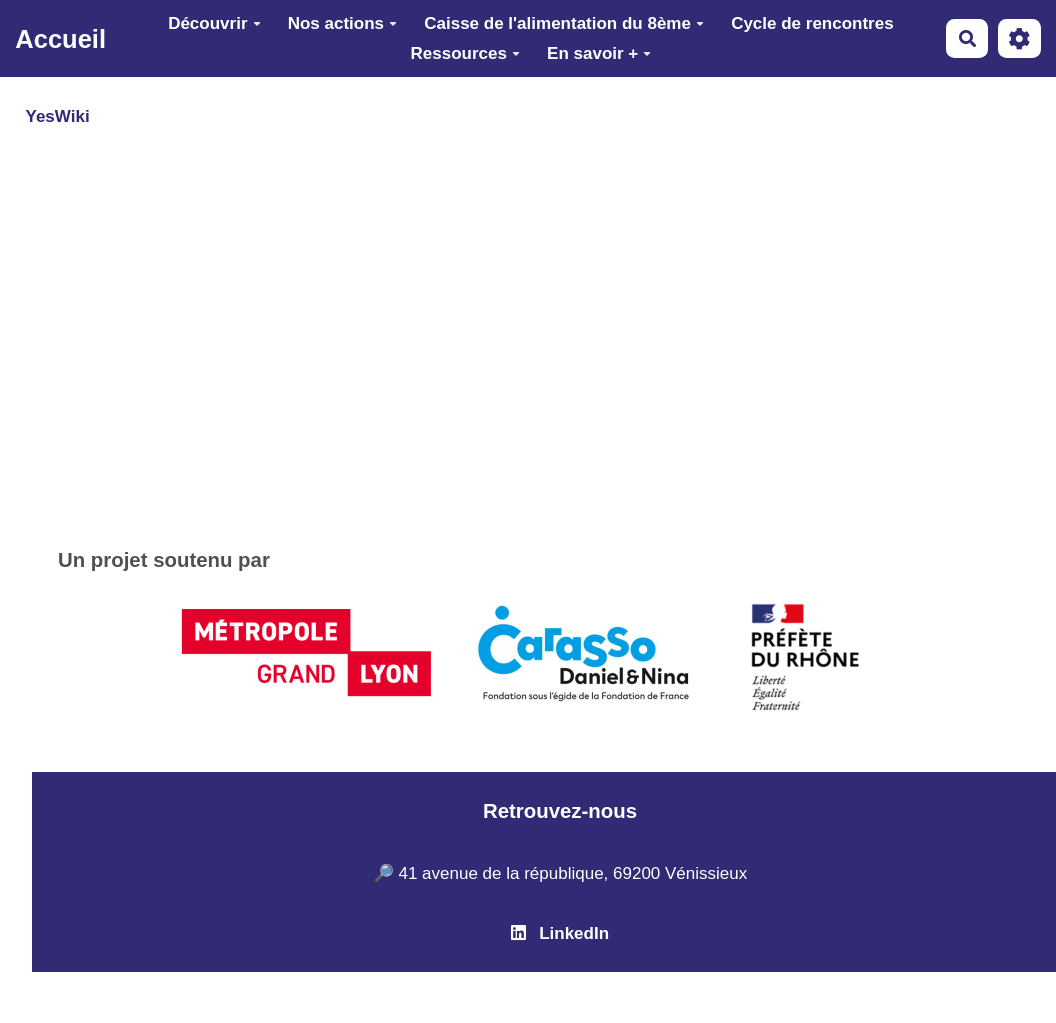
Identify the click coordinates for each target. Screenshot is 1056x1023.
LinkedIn (560, 933)
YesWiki (58, 116)
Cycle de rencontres (812, 23)
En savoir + (599, 53)
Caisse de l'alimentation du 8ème (564, 23)
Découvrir (214, 23)
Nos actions (342, 23)
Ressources (465, 53)
